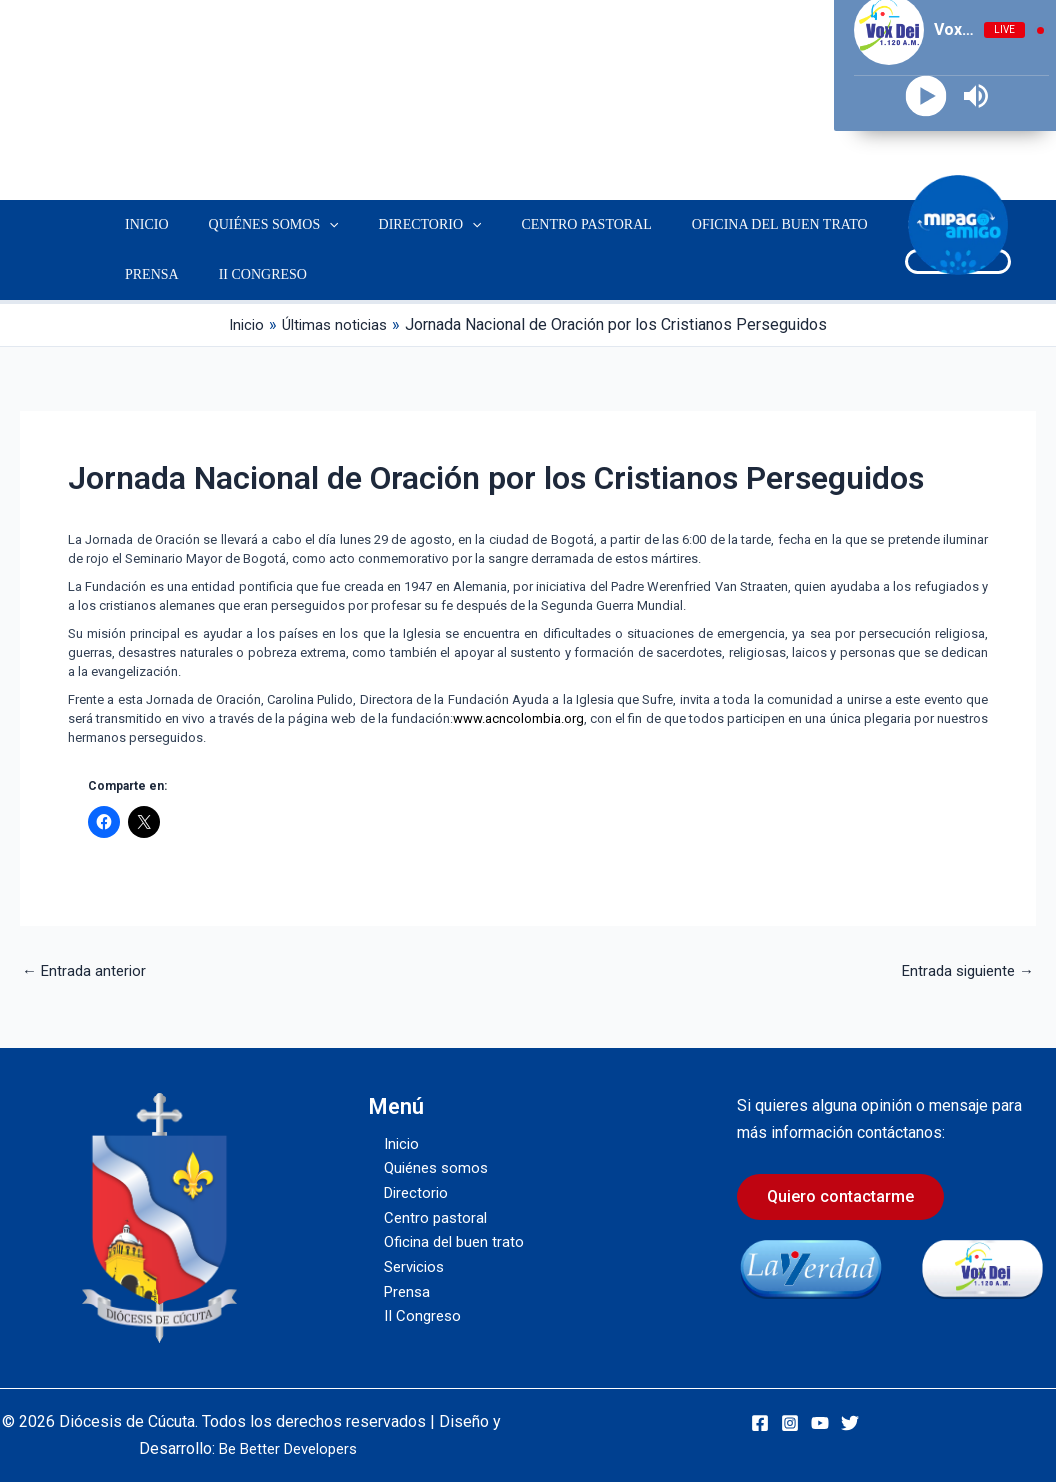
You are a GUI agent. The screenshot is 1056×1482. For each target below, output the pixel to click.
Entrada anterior (86, 971)
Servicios (877, 224)
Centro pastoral (544, 224)
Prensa (146, 274)
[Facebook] (760, 1423)
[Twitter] (850, 1423)
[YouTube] (820, 1423)
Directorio (400, 225)
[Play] (926, 96)
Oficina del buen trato (726, 224)
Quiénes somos (256, 225)
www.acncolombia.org (518, 718)
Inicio (141, 224)
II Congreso (245, 274)
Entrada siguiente (963, 971)
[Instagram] (790, 1423)
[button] (311, 225)
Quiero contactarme (840, 1196)
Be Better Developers (288, 1448)
